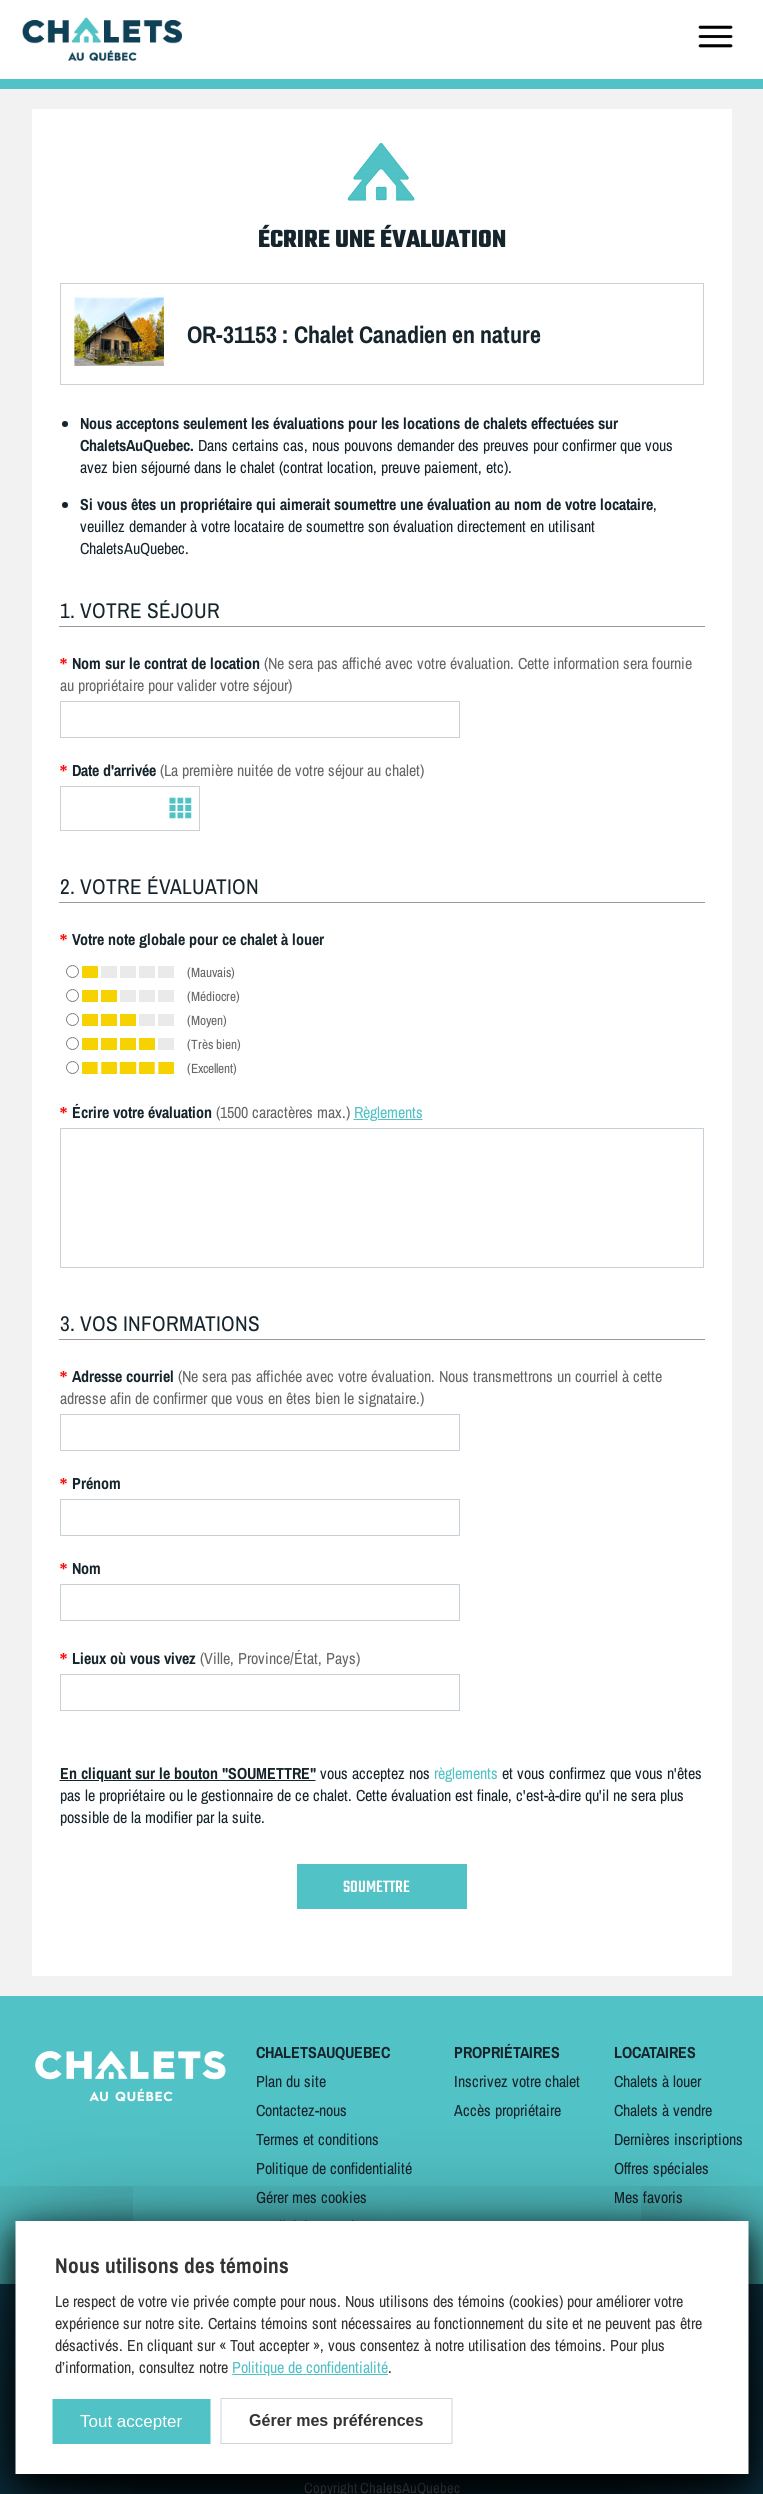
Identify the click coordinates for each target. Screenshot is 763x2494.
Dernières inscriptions (678, 2139)
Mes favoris (648, 2197)
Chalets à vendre (663, 2110)
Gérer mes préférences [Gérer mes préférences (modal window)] (336, 2420)
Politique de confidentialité (334, 2168)
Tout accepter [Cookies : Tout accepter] (131, 2421)
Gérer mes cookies (311, 2197)
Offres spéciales (661, 2168)
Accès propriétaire (507, 2110)
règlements (466, 1773)
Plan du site (291, 2081)
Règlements (388, 1112)
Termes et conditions (317, 2139)
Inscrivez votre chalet (517, 2081)
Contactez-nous (301, 2110)
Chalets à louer (657, 2081)
